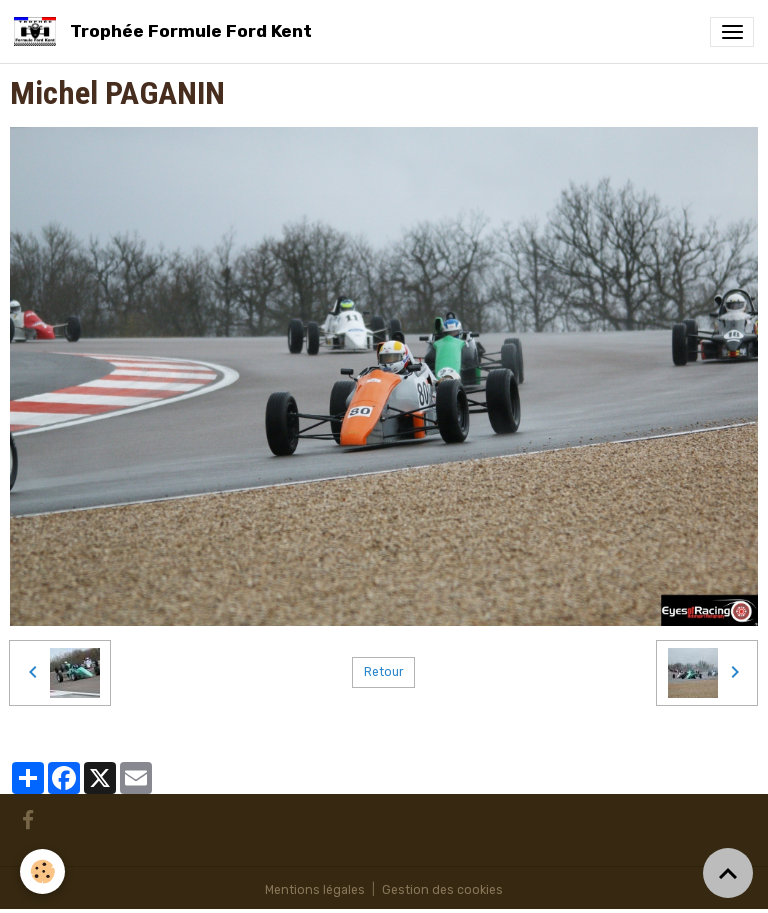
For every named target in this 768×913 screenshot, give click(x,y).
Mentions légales (315, 890)
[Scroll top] (728, 873)
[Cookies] (42, 871)
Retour (384, 672)
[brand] (166, 31)
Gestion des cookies (442, 890)
